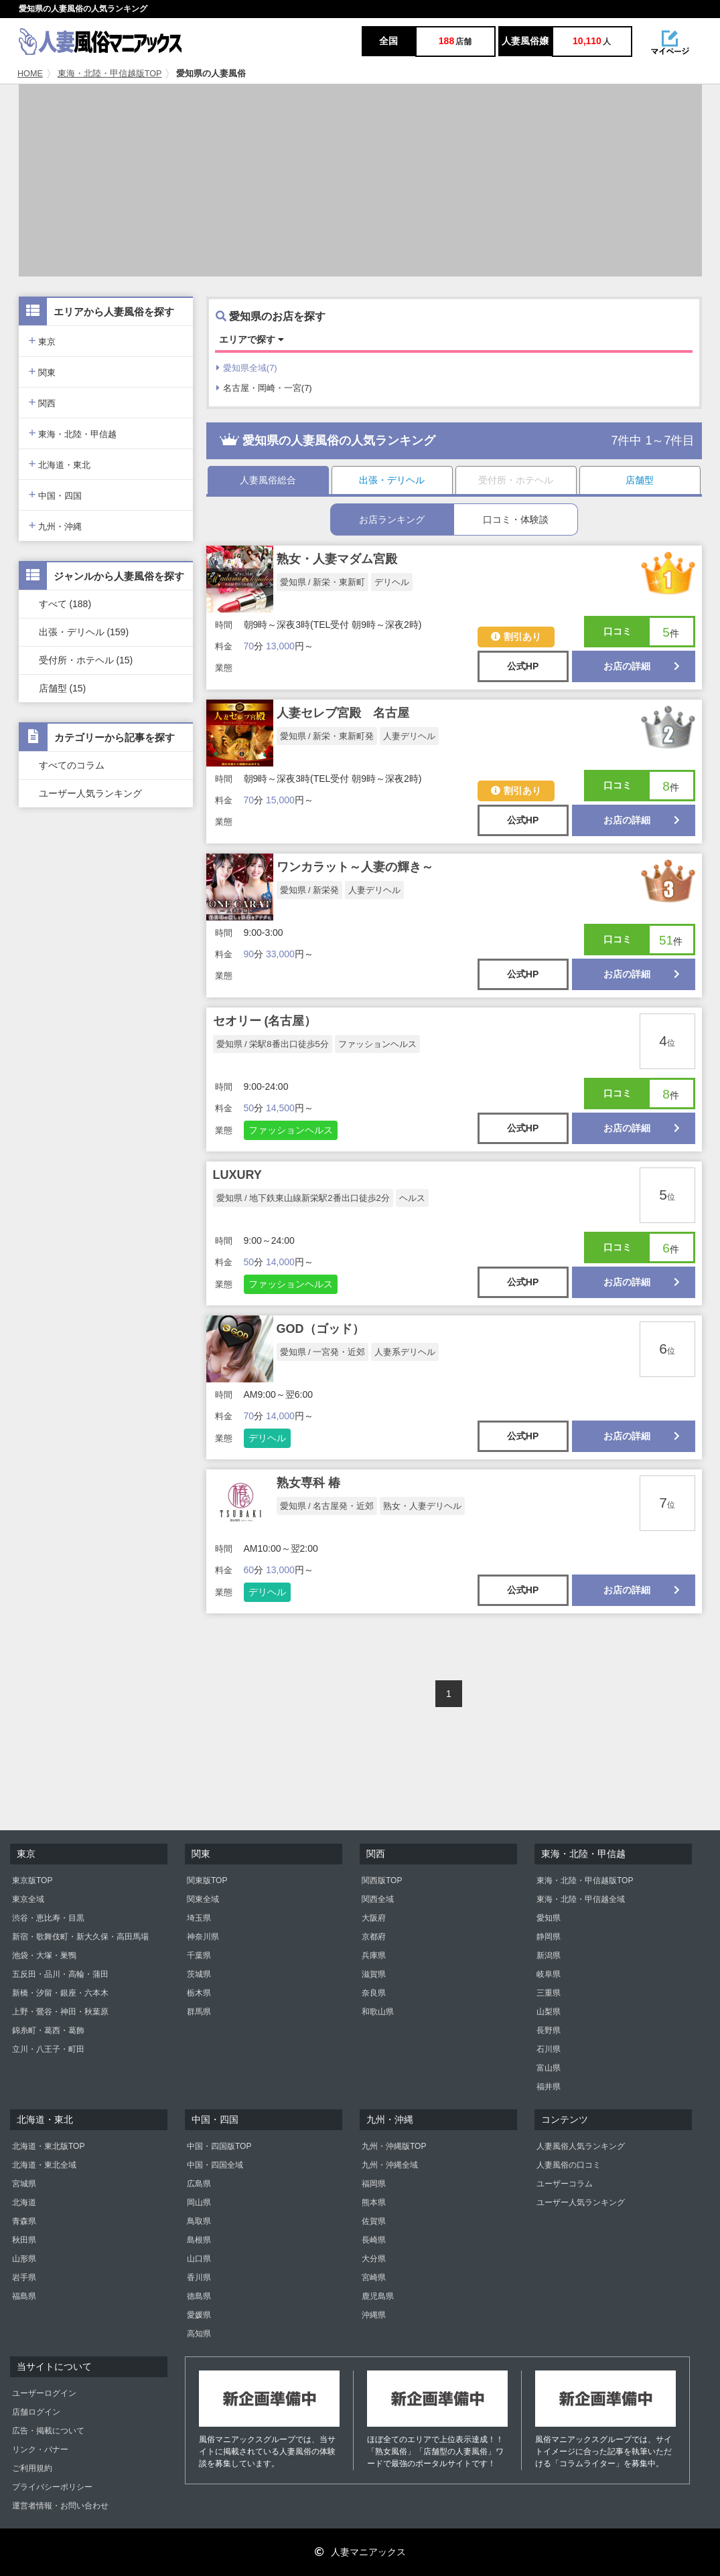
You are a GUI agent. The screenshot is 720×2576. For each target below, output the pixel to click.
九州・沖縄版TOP (394, 2146)
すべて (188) (65, 603)
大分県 (374, 2258)
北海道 (24, 2202)
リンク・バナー (40, 2449)
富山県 (548, 2068)
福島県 (24, 2296)
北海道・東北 (60, 464)
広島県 (199, 2183)
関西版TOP (382, 1880)
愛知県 (548, 1918)
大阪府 (374, 1918)
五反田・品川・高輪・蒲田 (60, 1974)
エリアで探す (251, 339)
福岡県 (374, 2183)
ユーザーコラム (564, 2183)
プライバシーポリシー (52, 2487)
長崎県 (374, 2240)
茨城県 (199, 1974)
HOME (30, 73)
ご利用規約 (32, 2468)
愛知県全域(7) (246, 368)
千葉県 (199, 1955)
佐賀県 (374, 2221)
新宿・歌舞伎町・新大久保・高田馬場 (80, 1936)
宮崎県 (374, 2277)
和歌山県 (378, 2011)
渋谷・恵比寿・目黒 (48, 1918)
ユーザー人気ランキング (90, 793)
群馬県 (199, 2011)
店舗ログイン (36, 2412)
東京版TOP (32, 1880)
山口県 (199, 2258)
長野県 (548, 2030)
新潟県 (548, 1955)
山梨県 (548, 2011)
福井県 (548, 2086)
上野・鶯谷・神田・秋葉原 (60, 2011)
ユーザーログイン (44, 2393)
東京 (42, 340)
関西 (42, 402)
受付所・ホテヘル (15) (86, 660)
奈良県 (374, 1993)
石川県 (548, 2049)
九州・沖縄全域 (390, 2165)
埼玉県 (199, 1918)
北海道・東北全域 (44, 2165)
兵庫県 (374, 1955)
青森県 (24, 2221)
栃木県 (199, 1993)
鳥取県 (199, 2221)
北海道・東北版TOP (48, 2146)
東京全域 (28, 1899)
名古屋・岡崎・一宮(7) (264, 388)
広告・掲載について (48, 2430)
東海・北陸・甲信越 (73, 433)
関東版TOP (207, 1880)
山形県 (24, 2258)
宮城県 (24, 2183)
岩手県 (24, 2277)
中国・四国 (55, 494)
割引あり (516, 636)
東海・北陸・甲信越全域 (580, 1899)
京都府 (374, 1936)
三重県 (548, 1993)
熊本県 (374, 2202)
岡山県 (199, 2202)
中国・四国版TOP (219, 2146)
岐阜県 (548, 1974)
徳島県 (199, 2296)
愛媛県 (199, 2315)
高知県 (199, 2333)
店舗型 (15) (62, 688)
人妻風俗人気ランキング (580, 2146)
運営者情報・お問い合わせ (60, 2505)
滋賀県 (374, 1974)
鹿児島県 (378, 2296)
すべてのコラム (71, 765)
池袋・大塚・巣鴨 (44, 1955)
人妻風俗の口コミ (568, 2165)
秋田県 (24, 2240)
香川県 (199, 2277)
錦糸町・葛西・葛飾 (48, 2030)
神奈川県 (203, 1936)
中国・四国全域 (215, 2165)
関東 (42, 371)
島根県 (199, 2240)
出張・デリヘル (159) (84, 632)
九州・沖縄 (55, 525)
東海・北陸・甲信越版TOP (110, 73)
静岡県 (548, 1936)
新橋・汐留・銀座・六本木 (60, 1993)
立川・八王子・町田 (48, 2049)
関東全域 (203, 1899)
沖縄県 (374, 2315)
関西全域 (378, 1899)
